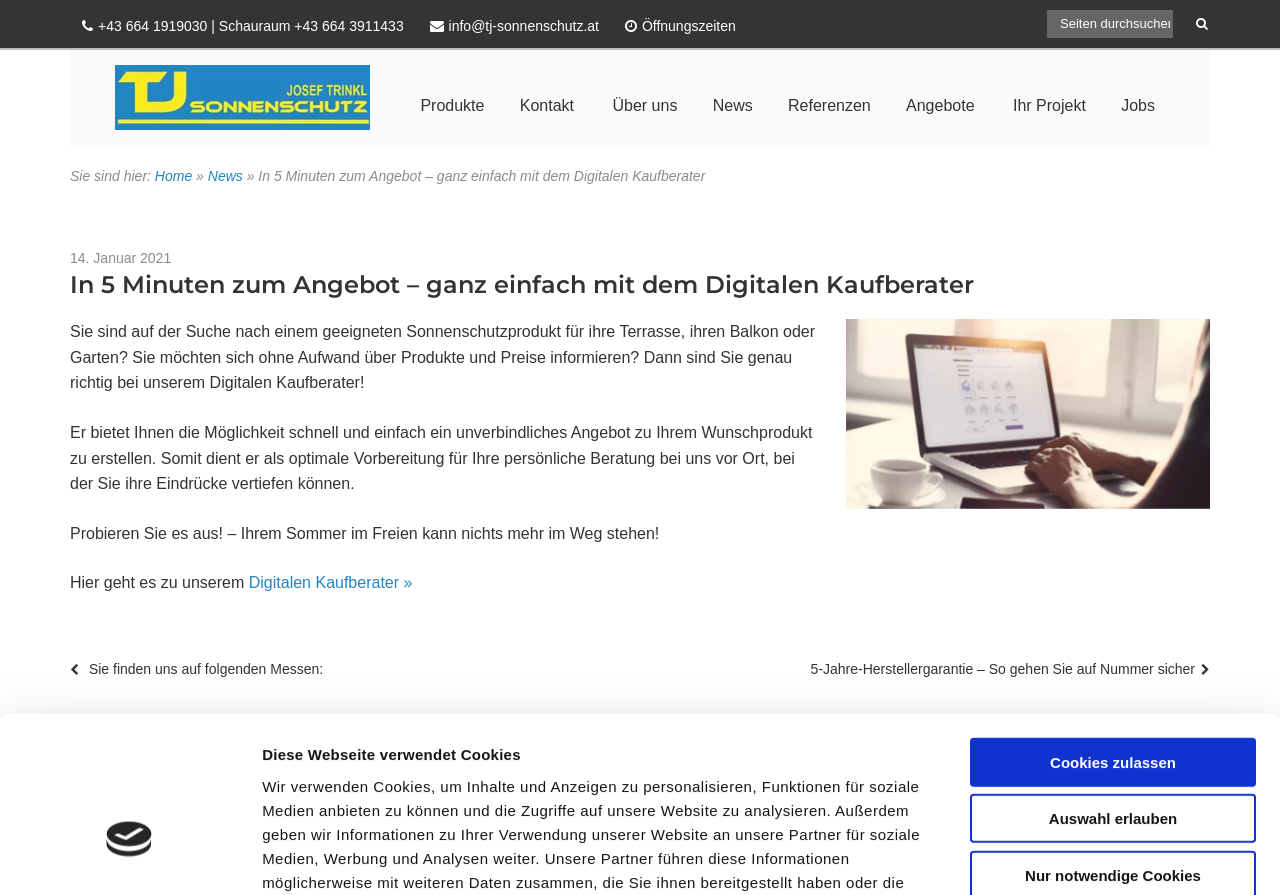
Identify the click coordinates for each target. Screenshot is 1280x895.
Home (173, 176)
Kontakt (547, 105)
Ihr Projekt (1049, 105)
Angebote (940, 105)
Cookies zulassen (1113, 630)
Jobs (1138, 105)
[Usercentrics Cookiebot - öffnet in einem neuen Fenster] (129, 856)
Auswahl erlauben (1113, 687)
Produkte (452, 105)
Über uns (644, 105)
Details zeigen (1063, 855)
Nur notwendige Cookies (1113, 743)
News (733, 105)
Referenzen (829, 105)
